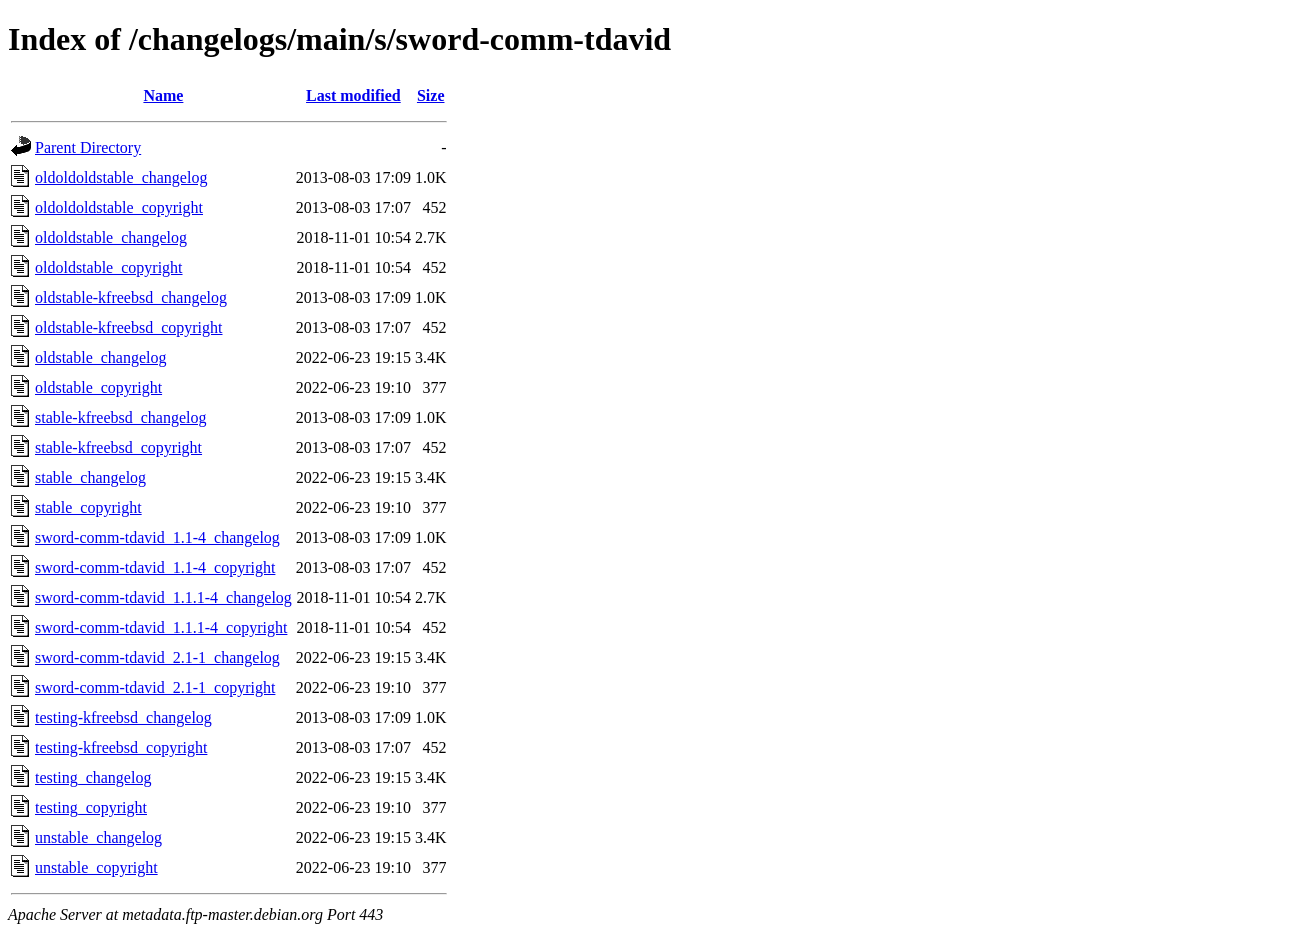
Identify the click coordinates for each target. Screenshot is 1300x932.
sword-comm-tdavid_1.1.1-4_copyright (161, 627)
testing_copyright (91, 807)
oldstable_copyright (98, 387)
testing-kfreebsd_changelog (123, 717)
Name (163, 95)
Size (431, 95)
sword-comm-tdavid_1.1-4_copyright (155, 567)
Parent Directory (88, 147)
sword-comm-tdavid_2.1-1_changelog (157, 657)
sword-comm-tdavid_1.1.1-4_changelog (163, 597)
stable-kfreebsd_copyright (118, 447)
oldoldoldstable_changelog (121, 177)
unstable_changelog (98, 837)
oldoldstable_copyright (109, 267)
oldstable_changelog (101, 357)
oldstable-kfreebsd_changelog (131, 297)
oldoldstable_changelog (111, 237)
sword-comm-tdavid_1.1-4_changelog (157, 537)
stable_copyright (88, 507)
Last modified (353, 95)
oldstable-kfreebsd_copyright (129, 327)
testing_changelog (93, 777)
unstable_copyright (96, 867)
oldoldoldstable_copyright (119, 207)
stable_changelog (90, 477)
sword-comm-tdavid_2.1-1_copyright (155, 687)
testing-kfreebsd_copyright (121, 747)
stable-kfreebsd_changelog (120, 417)
